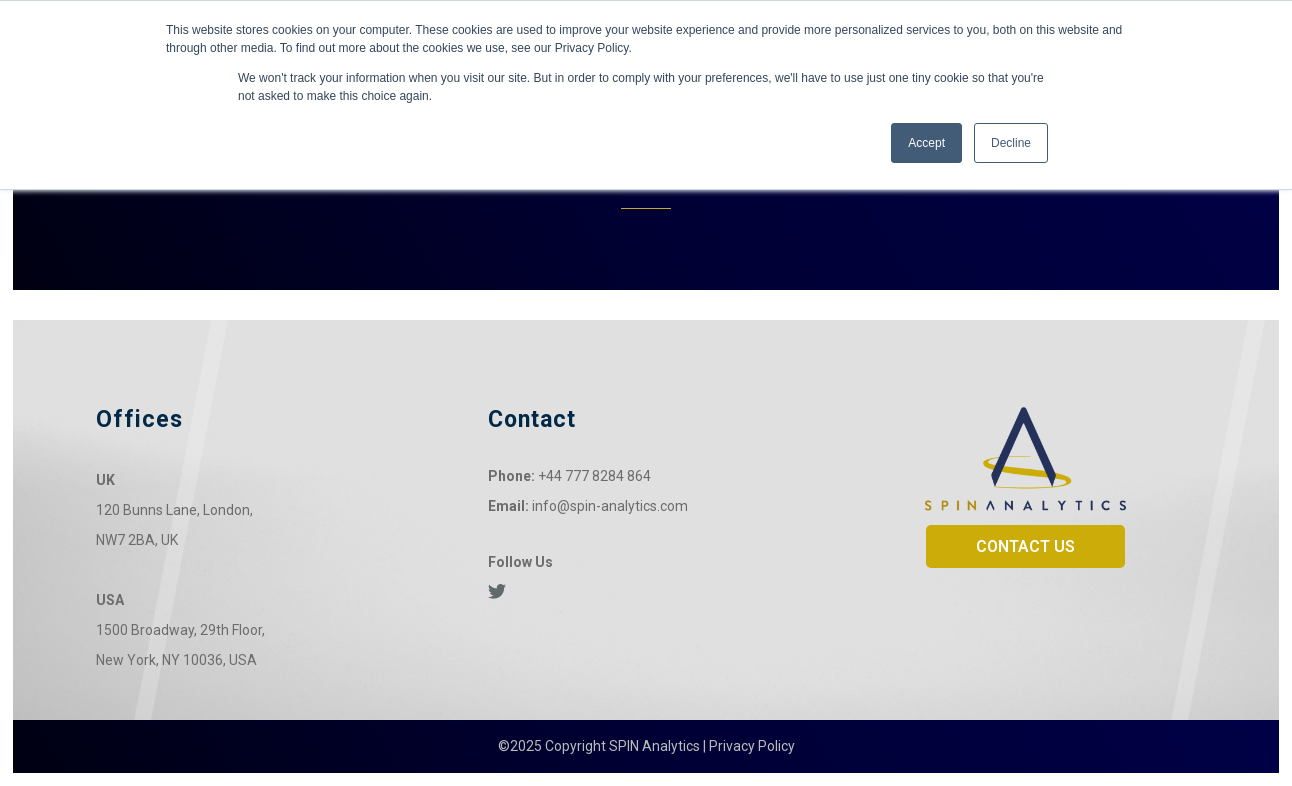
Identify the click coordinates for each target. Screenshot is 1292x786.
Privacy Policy (752, 746)
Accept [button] (926, 143)
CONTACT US (1025, 546)
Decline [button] (1011, 143)
